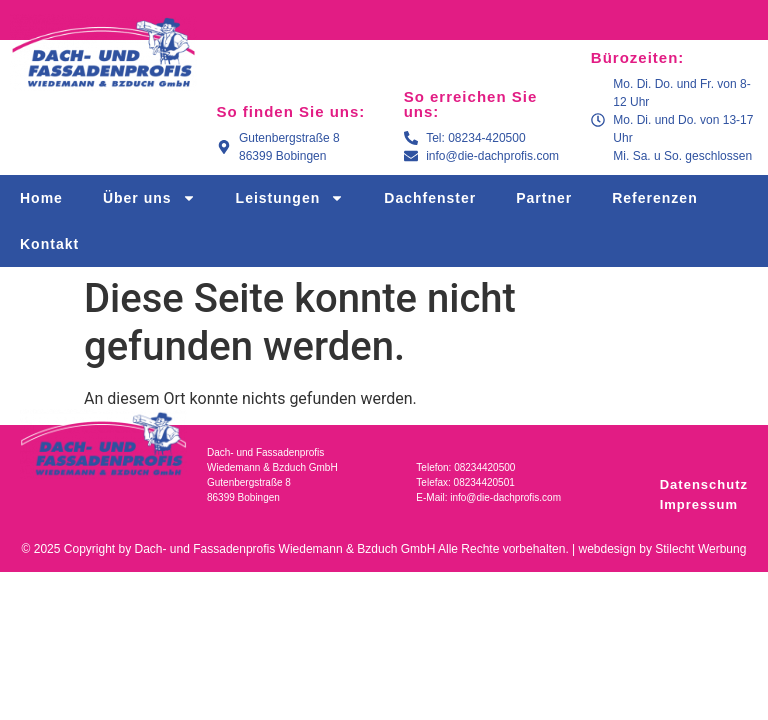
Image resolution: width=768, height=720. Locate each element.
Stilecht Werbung (700, 549)
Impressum (699, 504)
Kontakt (49, 244)
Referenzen (654, 198)
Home (41, 198)
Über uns (149, 198)
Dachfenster (430, 198)
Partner (544, 198)
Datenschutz (704, 484)
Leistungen (290, 198)
